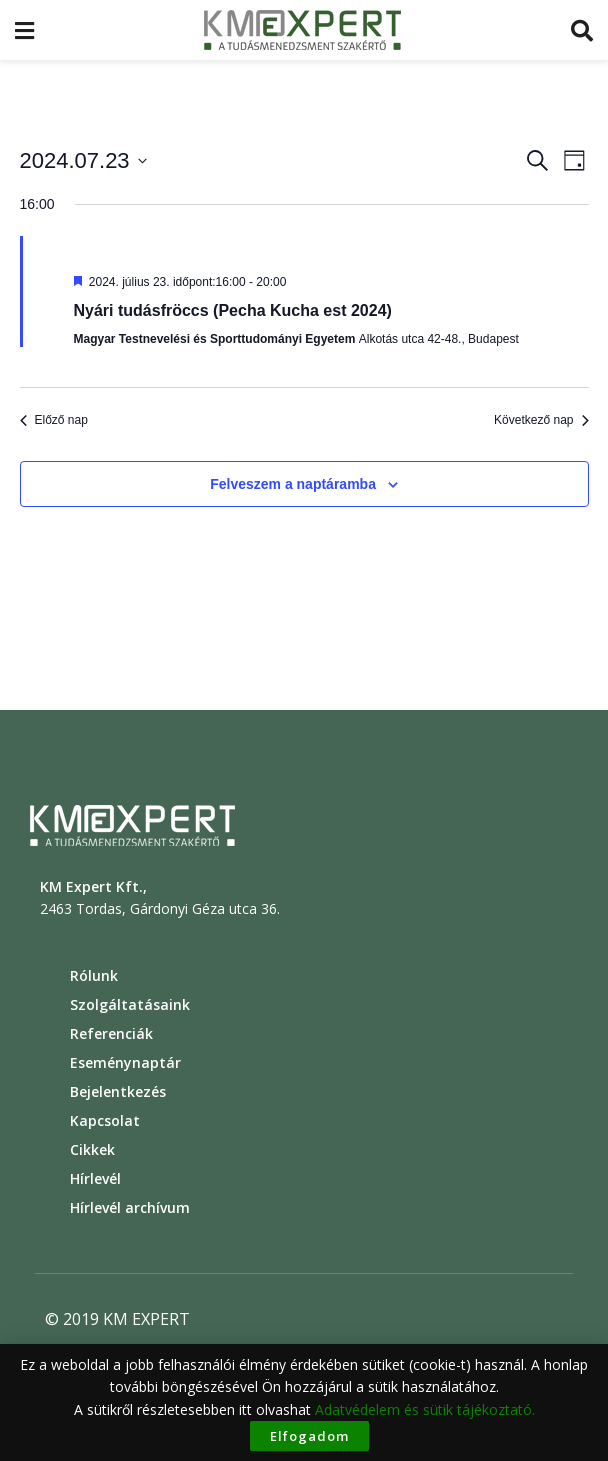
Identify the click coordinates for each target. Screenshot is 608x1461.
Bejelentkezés (118, 1091)
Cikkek (92, 1149)
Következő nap (541, 420)
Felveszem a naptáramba (293, 484)
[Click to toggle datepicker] (83, 160)
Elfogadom (309, 1436)
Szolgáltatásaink (130, 1004)
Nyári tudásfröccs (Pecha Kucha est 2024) (233, 310)
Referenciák (111, 1033)
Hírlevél (95, 1178)
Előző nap (54, 420)
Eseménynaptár (125, 1062)
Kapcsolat (105, 1120)
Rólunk (94, 975)
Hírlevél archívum (130, 1207)
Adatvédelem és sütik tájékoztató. (425, 1409)
